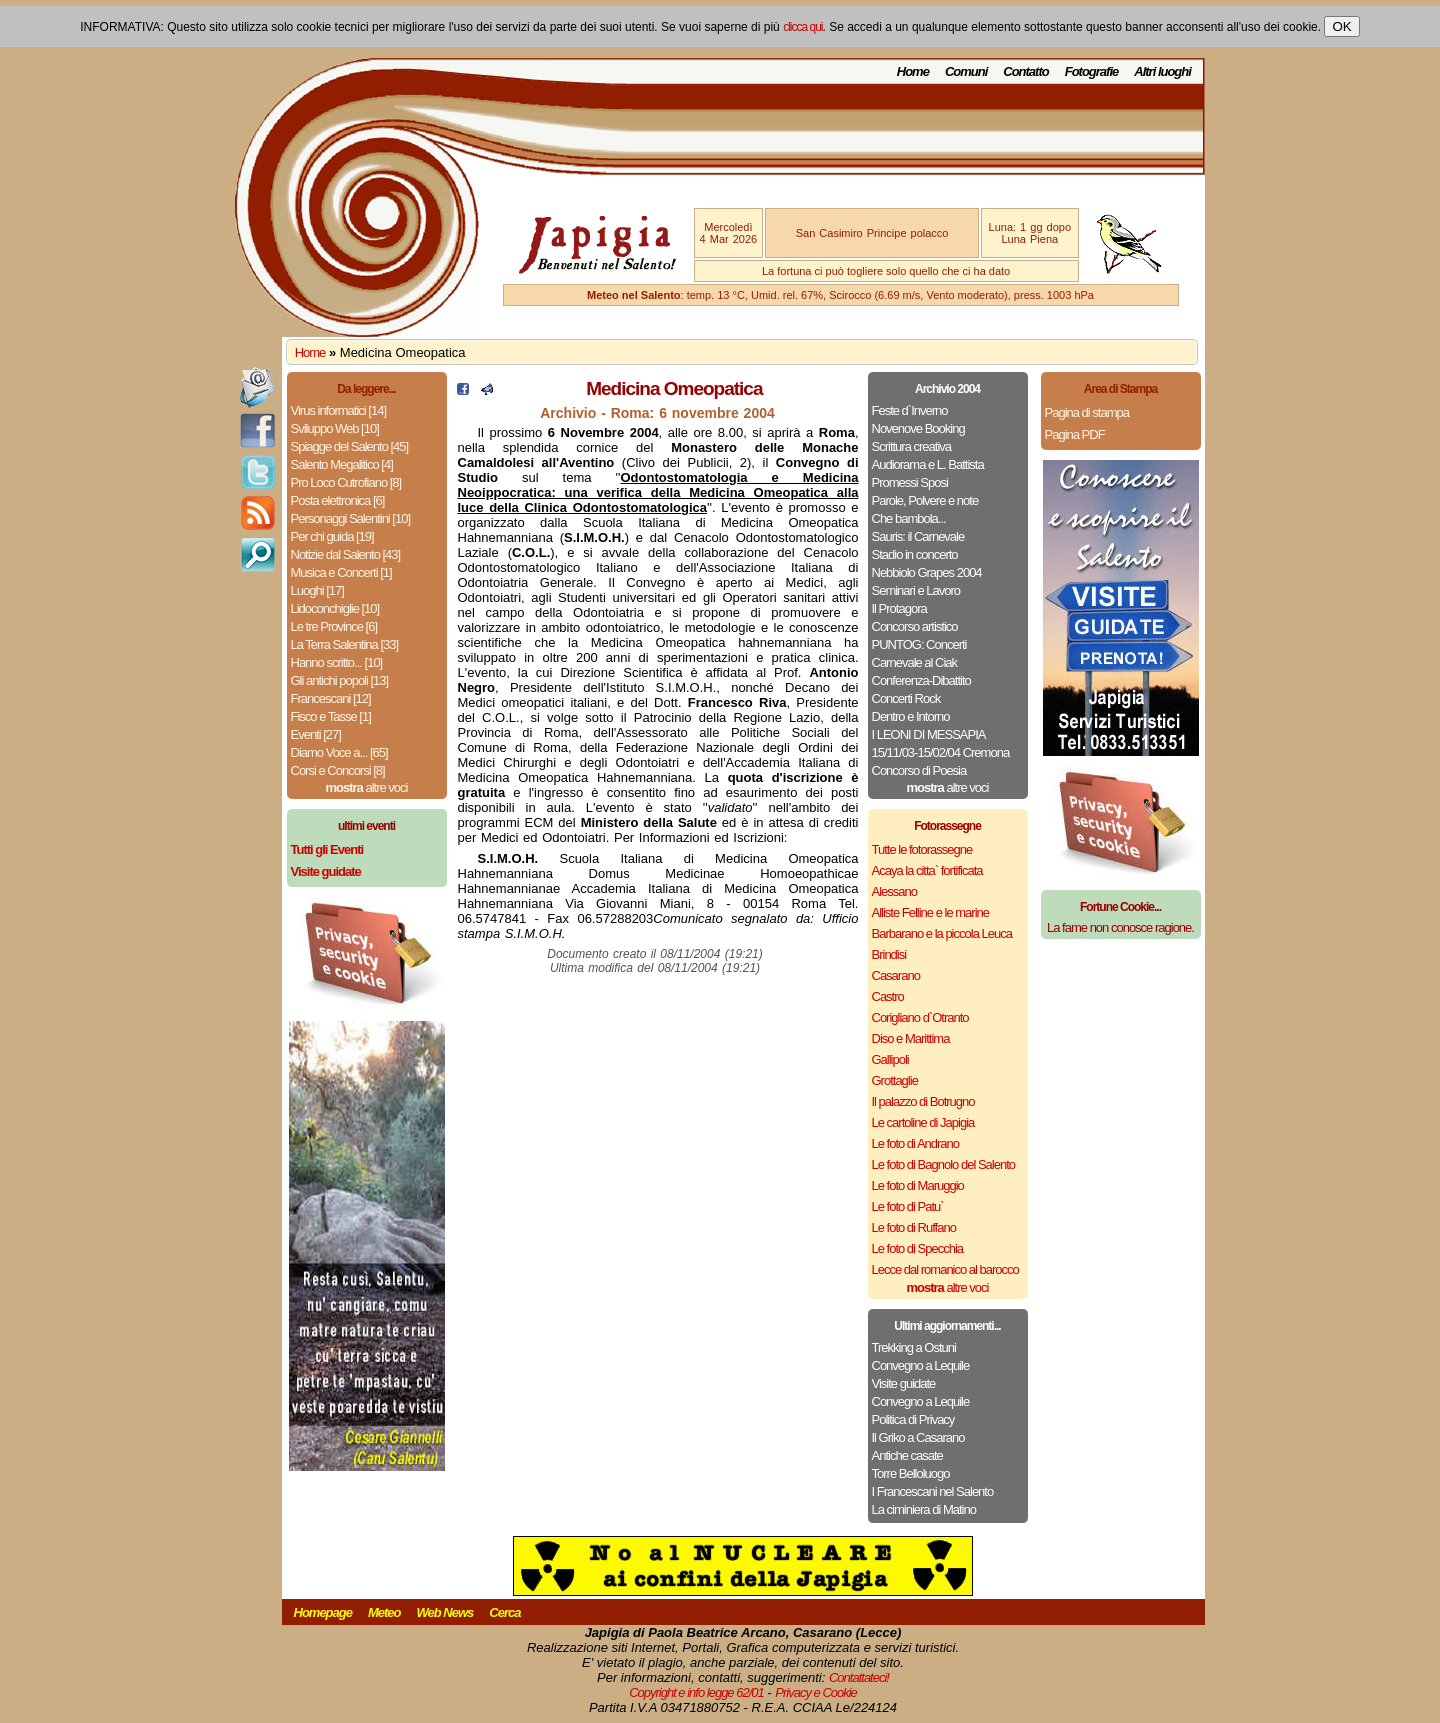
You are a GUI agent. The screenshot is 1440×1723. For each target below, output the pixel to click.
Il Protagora (899, 608)
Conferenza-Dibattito (921, 680)
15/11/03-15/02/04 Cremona (941, 752)
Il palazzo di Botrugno (923, 1101)
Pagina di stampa (1087, 412)
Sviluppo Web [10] (335, 428)
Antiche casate (907, 1455)
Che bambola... (909, 518)
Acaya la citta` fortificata (927, 870)
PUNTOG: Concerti (919, 644)
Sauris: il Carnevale (918, 536)
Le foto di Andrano (916, 1143)
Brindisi (889, 954)
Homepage (323, 1612)
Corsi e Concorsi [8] (338, 770)
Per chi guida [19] (332, 536)
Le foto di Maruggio (918, 1185)
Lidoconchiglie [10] (335, 608)
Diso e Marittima (911, 1038)
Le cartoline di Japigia (923, 1122)
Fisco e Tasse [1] (331, 716)
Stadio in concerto (915, 554)
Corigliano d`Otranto (920, 1017)
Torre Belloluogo (911, 1473)
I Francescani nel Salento (933, 1491)
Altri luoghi (1162, 71)
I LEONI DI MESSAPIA (929, 734)
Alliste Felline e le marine (931, 912)
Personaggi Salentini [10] (351, 518)
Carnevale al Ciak (915, 662)
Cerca (504, 1612)
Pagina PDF (1075, 434)
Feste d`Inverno (910, 410)
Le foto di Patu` (908, 1206)
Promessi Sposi (910, 482)
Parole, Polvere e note (925, 500)
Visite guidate (904, 1383)
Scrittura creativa (912, 446)
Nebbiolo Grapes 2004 (927, 572)
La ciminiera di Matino (924, 1509)
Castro (888, 996)
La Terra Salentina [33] (345, 644)
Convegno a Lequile (921, 1365)
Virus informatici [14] (339, 410)
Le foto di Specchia (918, 1248)
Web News (445, 1612)
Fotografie (1092, 71)
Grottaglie (895, 1080)
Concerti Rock (906, 698)
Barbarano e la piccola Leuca (942, 933)
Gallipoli (890, 1059)
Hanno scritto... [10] (337, 662)
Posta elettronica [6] (338, 500)
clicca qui (802, 27)
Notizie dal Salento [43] (346, 554)
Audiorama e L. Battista (928, 464)
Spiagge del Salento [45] (350, 446)
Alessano (894, 891)
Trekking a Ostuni (914, 1347)
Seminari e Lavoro (916, 590)
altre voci (367, 787)
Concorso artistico (915, 626)
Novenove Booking (918, 428)
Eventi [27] (316, 734)
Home (913, 71)
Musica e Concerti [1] (341, 572)
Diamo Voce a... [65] (339, 752)
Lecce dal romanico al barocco (945, 1269)
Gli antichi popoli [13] (340, 680)
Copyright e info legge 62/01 (696, 1692)
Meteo (384, 1612)
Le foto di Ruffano (914, 1227)
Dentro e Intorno (911, 716)
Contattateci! (859, 1677)
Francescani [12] (331, 698)
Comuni (966, 71)
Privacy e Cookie (816, 1692)
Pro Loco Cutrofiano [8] (346, 482)
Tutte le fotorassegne (922, 849)
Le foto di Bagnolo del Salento (943, 1164)
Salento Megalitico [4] (342, 464)
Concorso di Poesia (919, 770)
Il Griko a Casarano (918, 1437)
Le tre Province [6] (334, 626)
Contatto (1025, 71)
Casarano (896, 975)
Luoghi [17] (317, 590)
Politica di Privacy (913, 1419)
